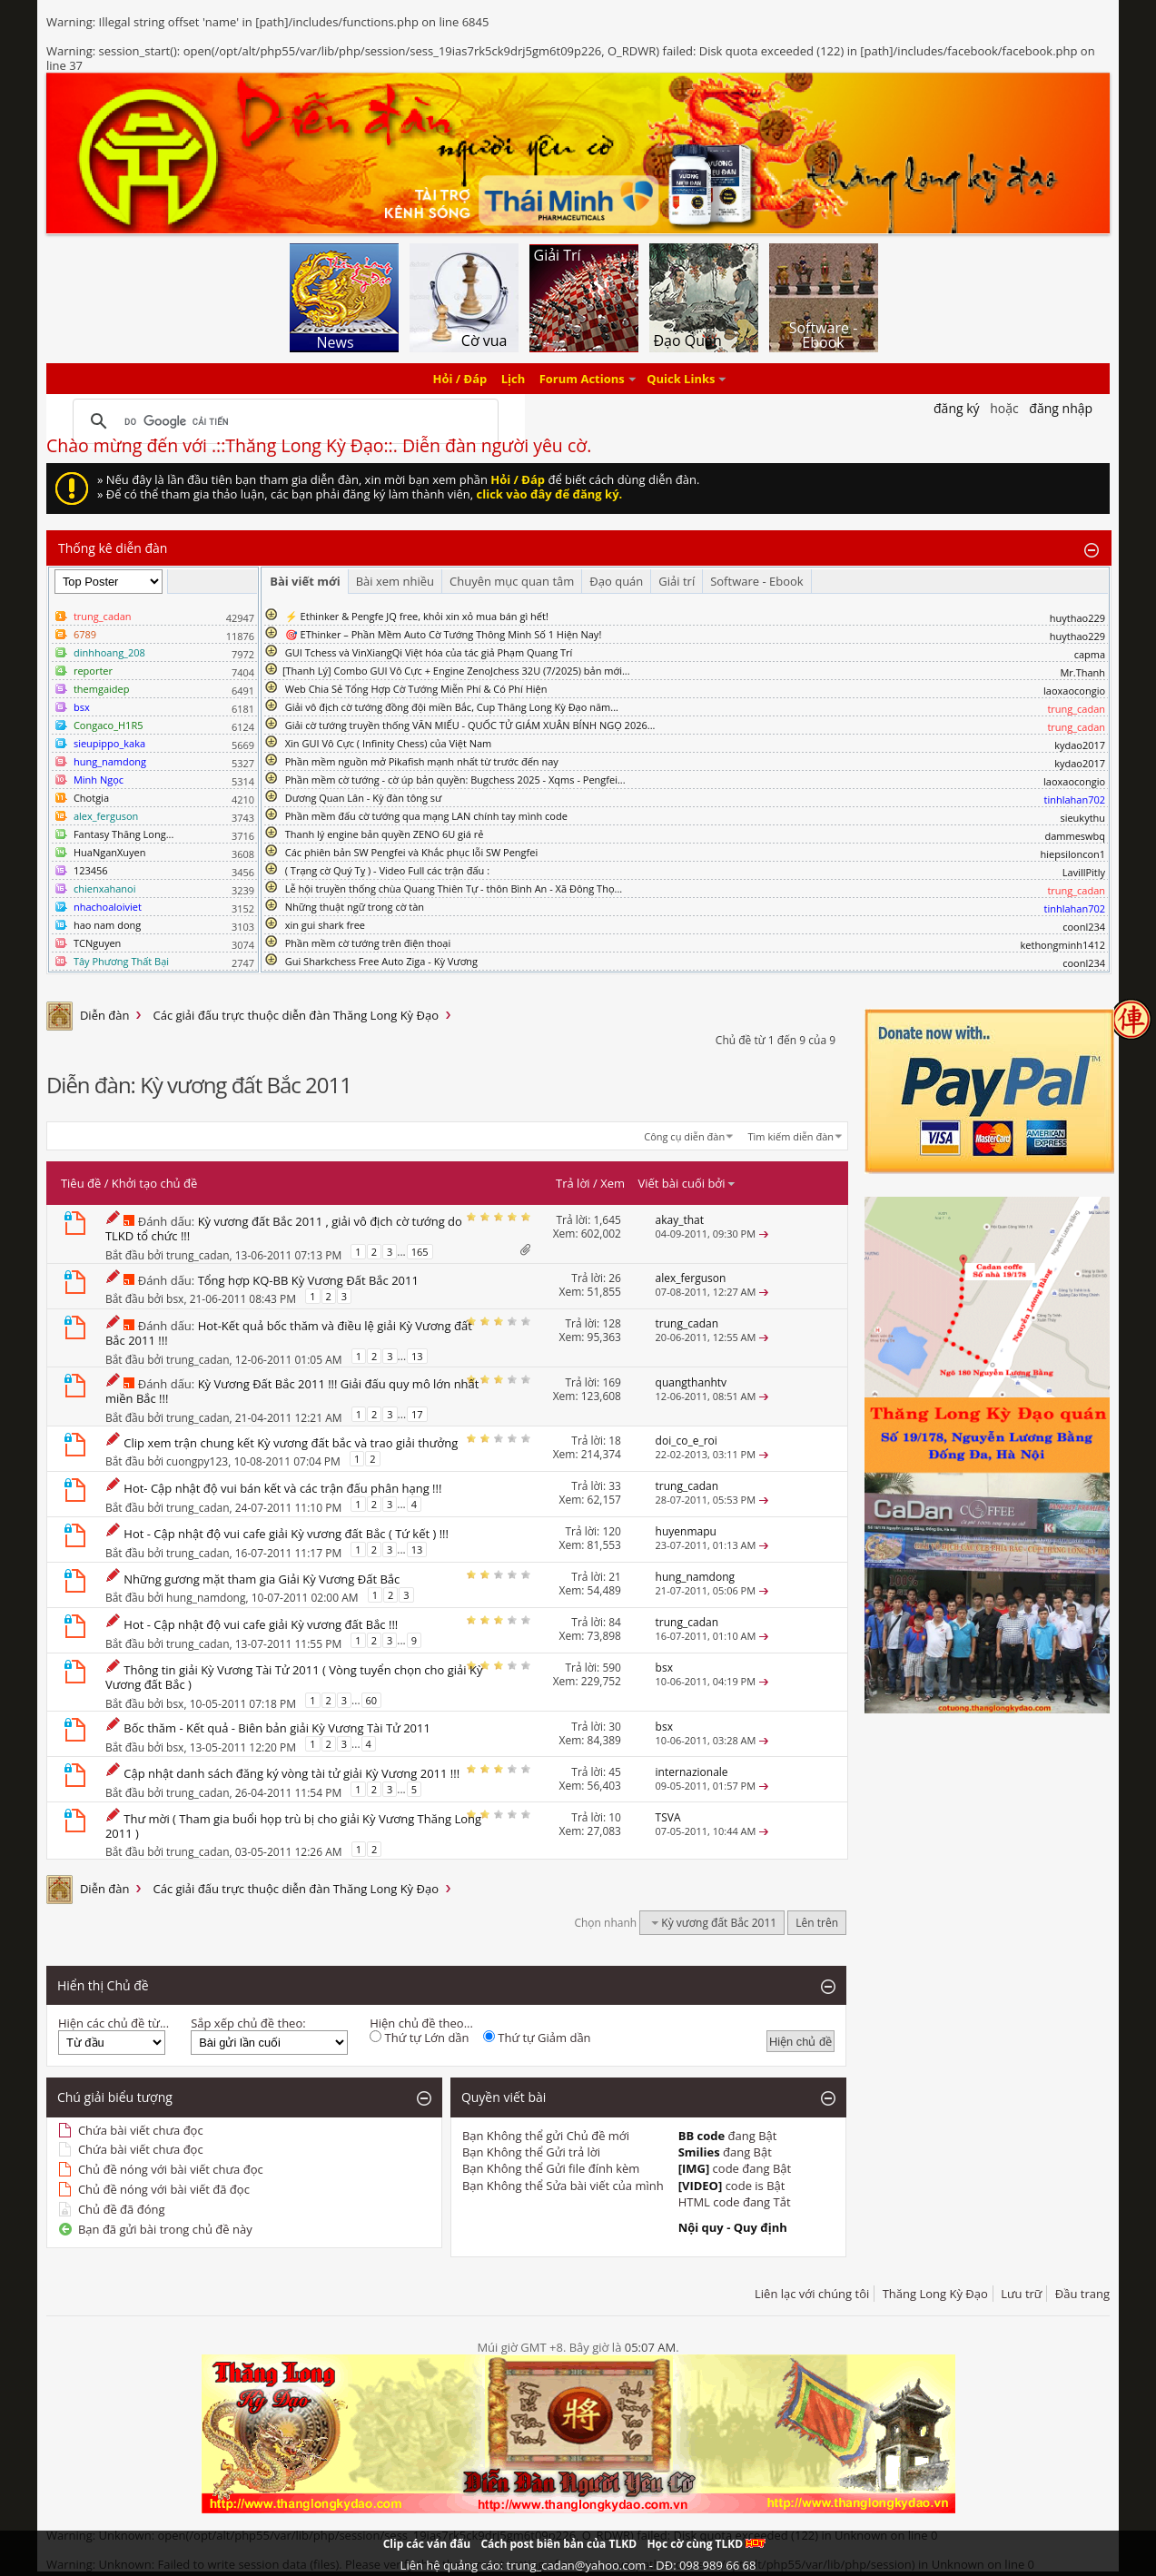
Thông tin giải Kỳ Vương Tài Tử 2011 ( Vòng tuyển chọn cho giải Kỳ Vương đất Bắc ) (294, 1677)
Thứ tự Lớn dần (419, 2037)
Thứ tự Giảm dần (537, 2037)
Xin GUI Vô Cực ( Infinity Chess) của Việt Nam (388, 743)
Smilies (699, 2152)
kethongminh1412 (1063, 945)
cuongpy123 (197, 1460)
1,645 (607, 1220)
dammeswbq (1074, 836)
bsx (174, 1298)
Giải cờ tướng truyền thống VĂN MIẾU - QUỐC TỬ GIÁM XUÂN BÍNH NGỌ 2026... (470, 725)
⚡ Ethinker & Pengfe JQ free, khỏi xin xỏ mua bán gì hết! (416, 616)
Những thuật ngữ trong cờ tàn (354, 906)
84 (614, 1622)
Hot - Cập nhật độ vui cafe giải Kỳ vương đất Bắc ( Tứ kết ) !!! (286, 1533)
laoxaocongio (1074, 690)
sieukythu (1082, 817)
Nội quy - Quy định (732, 2227)
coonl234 (1083, 926)
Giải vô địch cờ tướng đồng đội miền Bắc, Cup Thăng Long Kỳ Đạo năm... (451, 707)
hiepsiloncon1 (1073, 854)
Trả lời (573, 1183)
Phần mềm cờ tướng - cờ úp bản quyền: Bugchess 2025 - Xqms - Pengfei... (455, 779)
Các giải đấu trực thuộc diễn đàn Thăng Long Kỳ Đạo (296, 1015)
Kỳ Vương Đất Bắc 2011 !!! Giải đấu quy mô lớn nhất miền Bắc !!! (292, 1391)
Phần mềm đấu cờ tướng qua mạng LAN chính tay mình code (426, 816)
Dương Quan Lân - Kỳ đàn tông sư (363, 797)
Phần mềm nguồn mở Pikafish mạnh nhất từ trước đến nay (421, 761)
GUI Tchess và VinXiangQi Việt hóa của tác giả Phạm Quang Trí (429, 652)
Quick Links (681, 378)
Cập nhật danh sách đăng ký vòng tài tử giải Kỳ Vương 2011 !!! (291, 1773)
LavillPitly (1083, 872)
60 (372, 1700)
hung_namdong (205, 1596)
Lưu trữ (1021, 2293)
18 (614, 1440)
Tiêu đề (81, 1183)
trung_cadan (197, 1255)
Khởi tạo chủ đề (154, 1183)
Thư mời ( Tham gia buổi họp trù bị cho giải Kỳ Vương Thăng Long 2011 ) (293, 1826)
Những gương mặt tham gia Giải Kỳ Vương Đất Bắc (262, 1579)
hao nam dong (107, 925)
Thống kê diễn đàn (113, 548)
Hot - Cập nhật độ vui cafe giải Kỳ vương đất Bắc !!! (261, 1624)
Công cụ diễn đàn (684, 1136)
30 (614, 1726)
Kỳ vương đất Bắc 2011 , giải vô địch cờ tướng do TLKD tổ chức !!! (283, 1228)
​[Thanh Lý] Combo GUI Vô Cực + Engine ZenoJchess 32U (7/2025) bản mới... (456, 670)
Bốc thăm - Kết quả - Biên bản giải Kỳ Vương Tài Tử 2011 (277, 1728)
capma (1089, 654)
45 (614, 1772)
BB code (702, 2135)
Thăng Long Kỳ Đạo (935, 2293)
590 (611, 1667)
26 (614, 1278)
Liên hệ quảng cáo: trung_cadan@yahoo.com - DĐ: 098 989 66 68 (578, 2565)
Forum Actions (582, 378)
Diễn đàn (105, 1015)
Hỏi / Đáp (460, 378)
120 (611, 1531)
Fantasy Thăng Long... (123, 834)
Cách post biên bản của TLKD (558, 2543)
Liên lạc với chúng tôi (812, 2293)
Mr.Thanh (1082, 672)
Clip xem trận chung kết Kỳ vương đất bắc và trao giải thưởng (291, 1443)
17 (417, 1414)
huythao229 (1077, 618)
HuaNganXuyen (110, 852)
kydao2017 (1079, 745)
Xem (612, 1183)
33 (614, 1486)
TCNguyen (97, 943)
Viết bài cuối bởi (687, 1183)
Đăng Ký (957, 408)
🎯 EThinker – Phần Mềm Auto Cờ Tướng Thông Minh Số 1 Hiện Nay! (443, 634)
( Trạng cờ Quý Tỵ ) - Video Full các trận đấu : (387, 870)
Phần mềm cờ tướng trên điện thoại (368, 943)
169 (611, 1382)
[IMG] (694, 2168)
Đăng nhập (1060, 408)
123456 (91, 870)
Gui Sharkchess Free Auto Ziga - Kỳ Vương (381, 961)
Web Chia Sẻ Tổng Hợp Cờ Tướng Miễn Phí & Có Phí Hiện (416, 689)
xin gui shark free (325, 925)
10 (614, 1817)
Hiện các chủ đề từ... (113, 2023)
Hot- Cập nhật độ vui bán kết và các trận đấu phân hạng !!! (282, 1488)
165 (420, 1251)
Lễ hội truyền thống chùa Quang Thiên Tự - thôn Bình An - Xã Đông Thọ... (453, 888)
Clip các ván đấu (426, 2543)
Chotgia (91, 797)
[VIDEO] (700, 2185)
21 (614, 1576)
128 (611, 1323)
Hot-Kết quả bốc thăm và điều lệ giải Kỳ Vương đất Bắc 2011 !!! (288, 1333)
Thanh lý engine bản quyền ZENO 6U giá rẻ (384, 834)
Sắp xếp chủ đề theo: (248, 2023)
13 (417, 1356)
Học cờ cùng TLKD (706, 2543)
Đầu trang (1082, 2293)
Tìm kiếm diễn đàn (791, 1136)
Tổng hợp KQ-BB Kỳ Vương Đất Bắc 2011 (308, 1280)
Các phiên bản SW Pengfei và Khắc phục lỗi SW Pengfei (411, 852)
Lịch (513, 378)
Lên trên (816, 1922)
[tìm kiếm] (282, 421)
